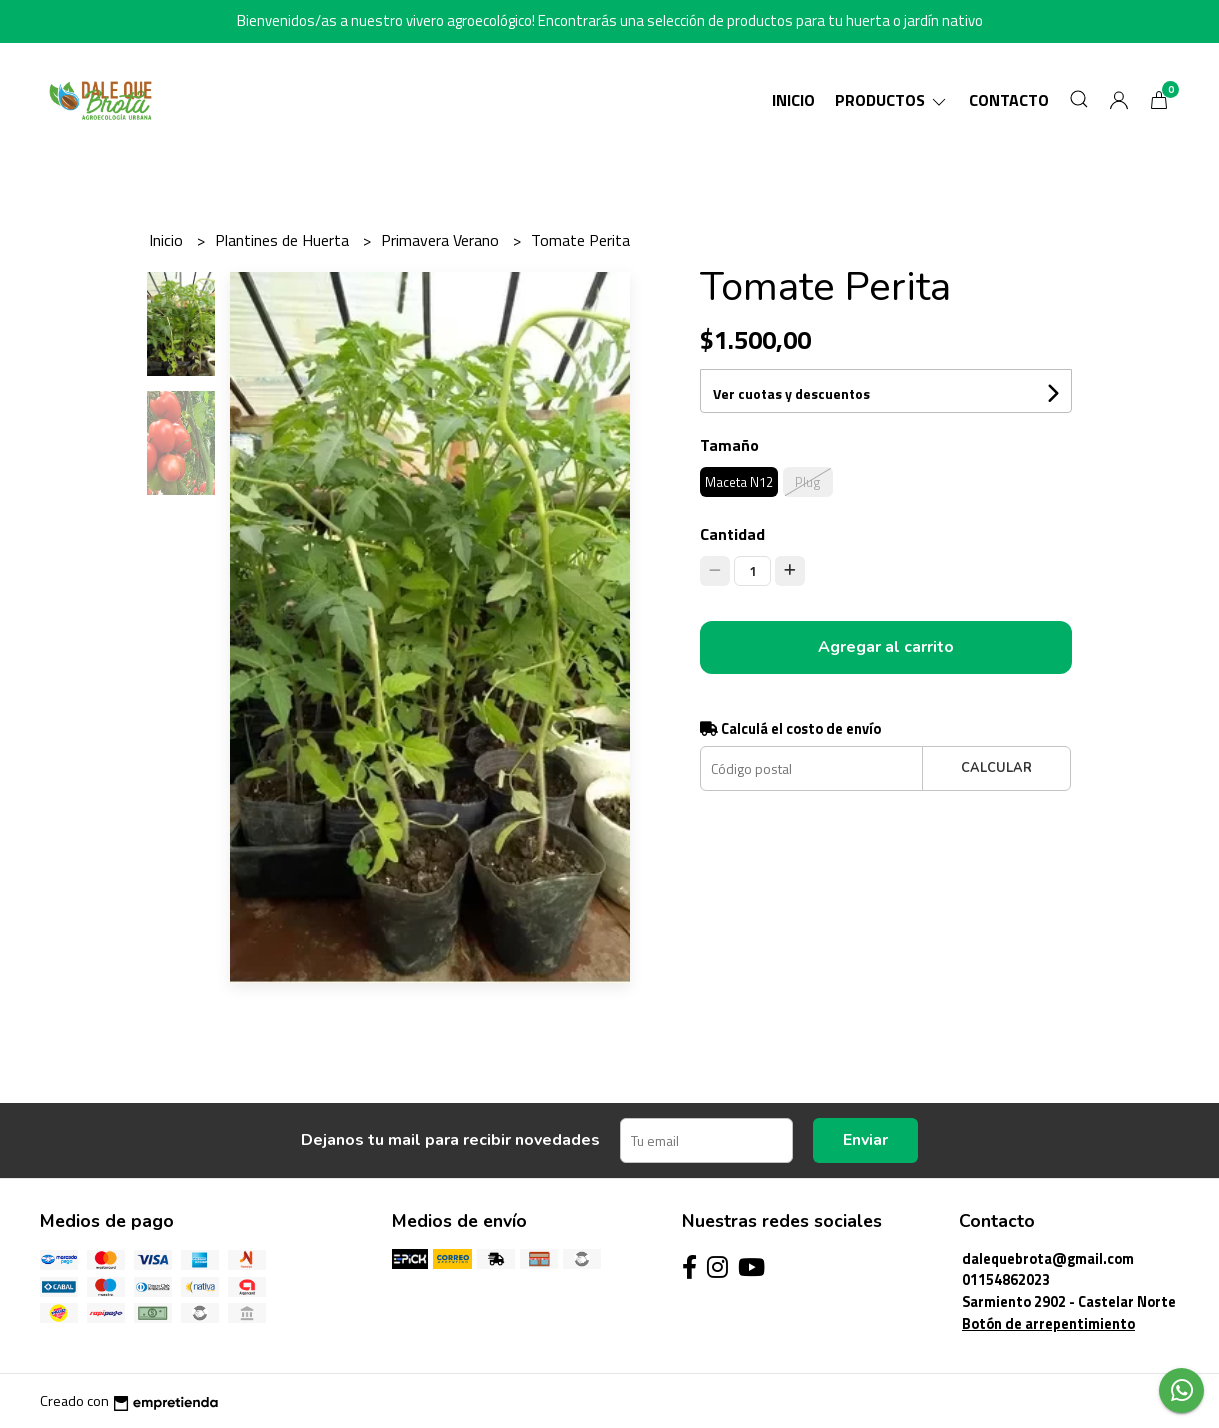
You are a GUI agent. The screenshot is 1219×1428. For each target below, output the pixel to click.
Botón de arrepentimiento (1048, 1324)
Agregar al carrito (886, 647)
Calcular (996, 768)
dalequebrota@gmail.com (1048, 1259)
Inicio (793, 100)
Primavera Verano (442, 240)
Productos (892, 100)
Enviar (865, 1140)
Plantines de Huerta (284, 240)
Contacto (1009, 100)
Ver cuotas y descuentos (791, 393)
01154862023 (1006, 1280)
